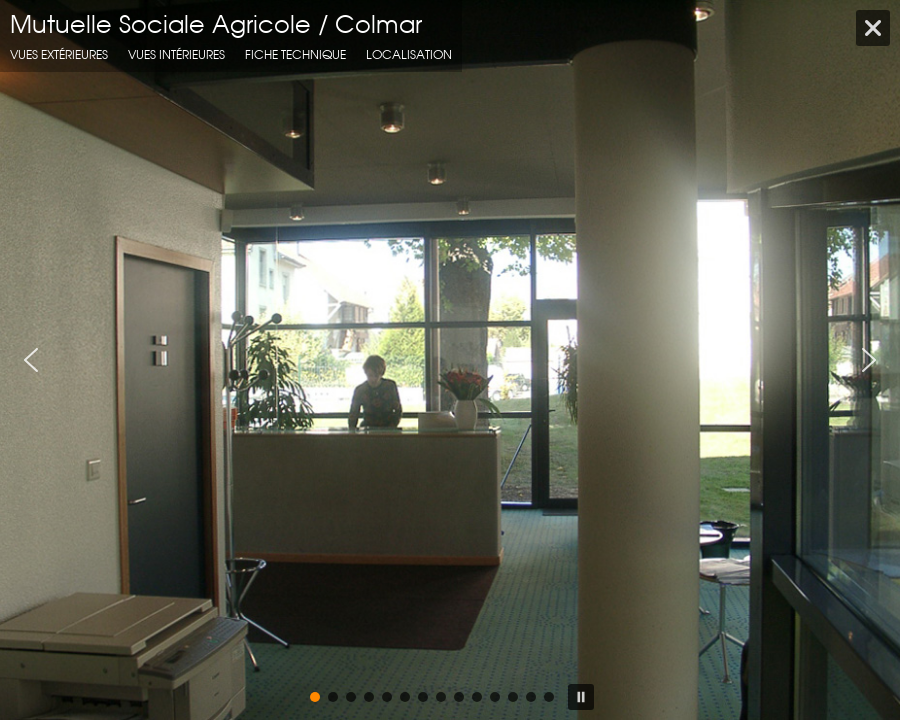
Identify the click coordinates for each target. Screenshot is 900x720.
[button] (31, 360)
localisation (409, 54)
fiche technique (295, 54)
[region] (450, 360)
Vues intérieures (176, 54)
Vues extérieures (59, 54)
